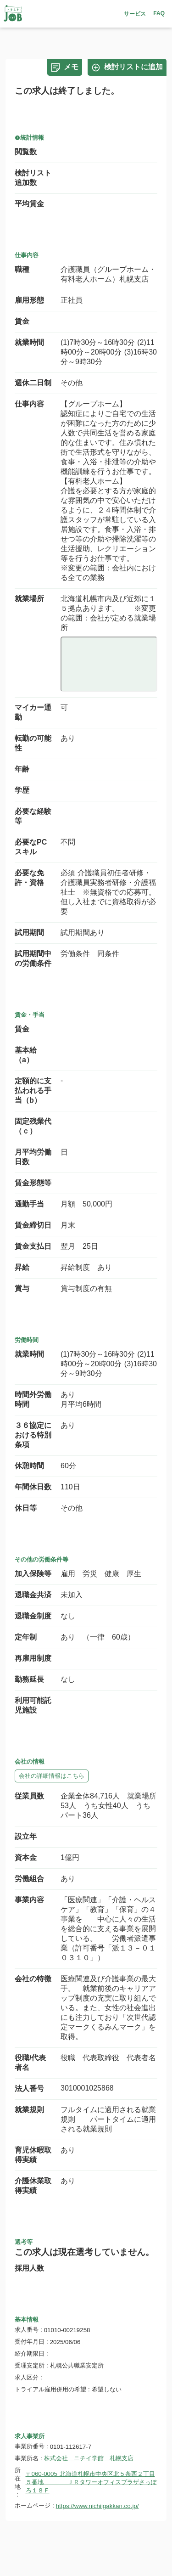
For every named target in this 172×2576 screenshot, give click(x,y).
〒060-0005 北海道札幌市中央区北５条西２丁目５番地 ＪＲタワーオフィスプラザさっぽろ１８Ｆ (91, 2482)
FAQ (159, 13)
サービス (135, 14)
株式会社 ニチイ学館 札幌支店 (88, 2458)
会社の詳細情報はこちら (51, 1775)
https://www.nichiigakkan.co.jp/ (97, 2506)
